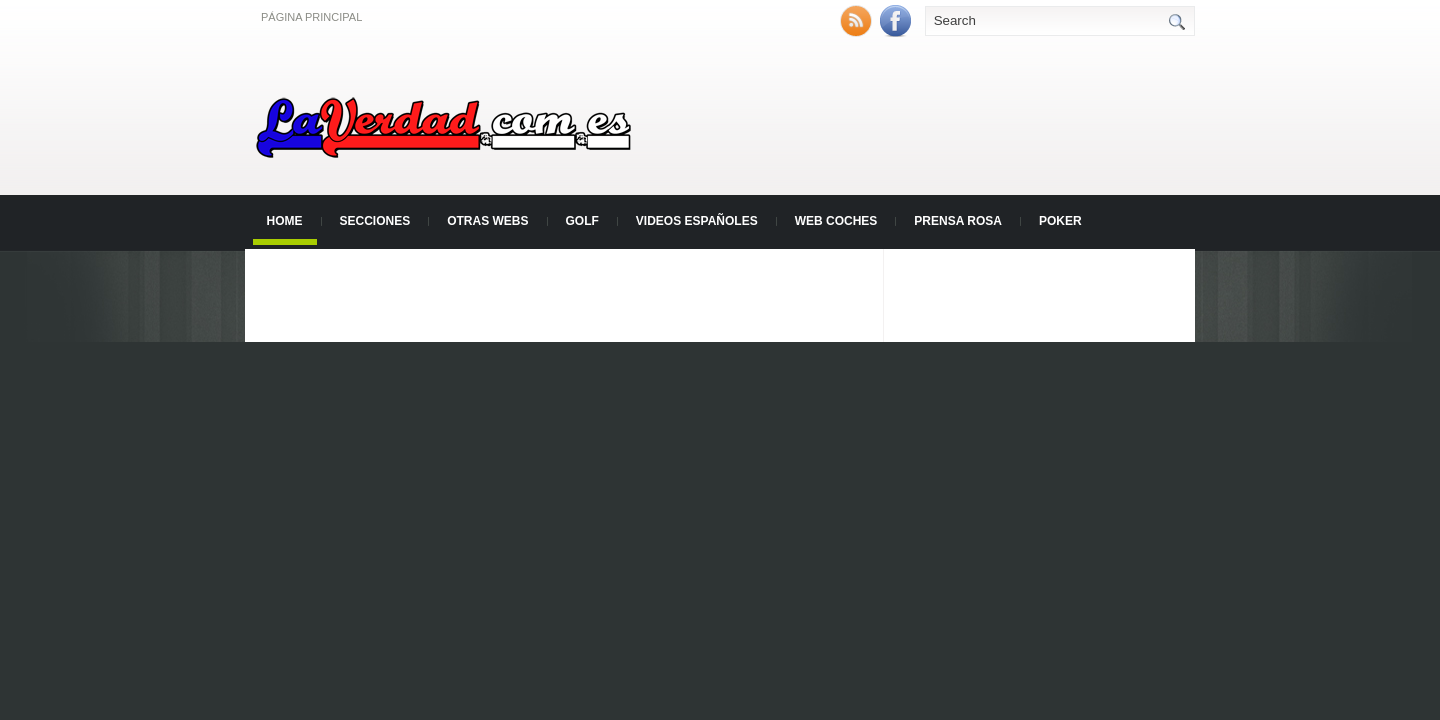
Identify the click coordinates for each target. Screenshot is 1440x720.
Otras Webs (487, 221)
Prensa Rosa (958, 221)
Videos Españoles (697, 221)
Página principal (311, 17)
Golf (582, 221)
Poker (1060, 221)
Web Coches (836, 221)
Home (285, 221)
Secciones (375, 221)
